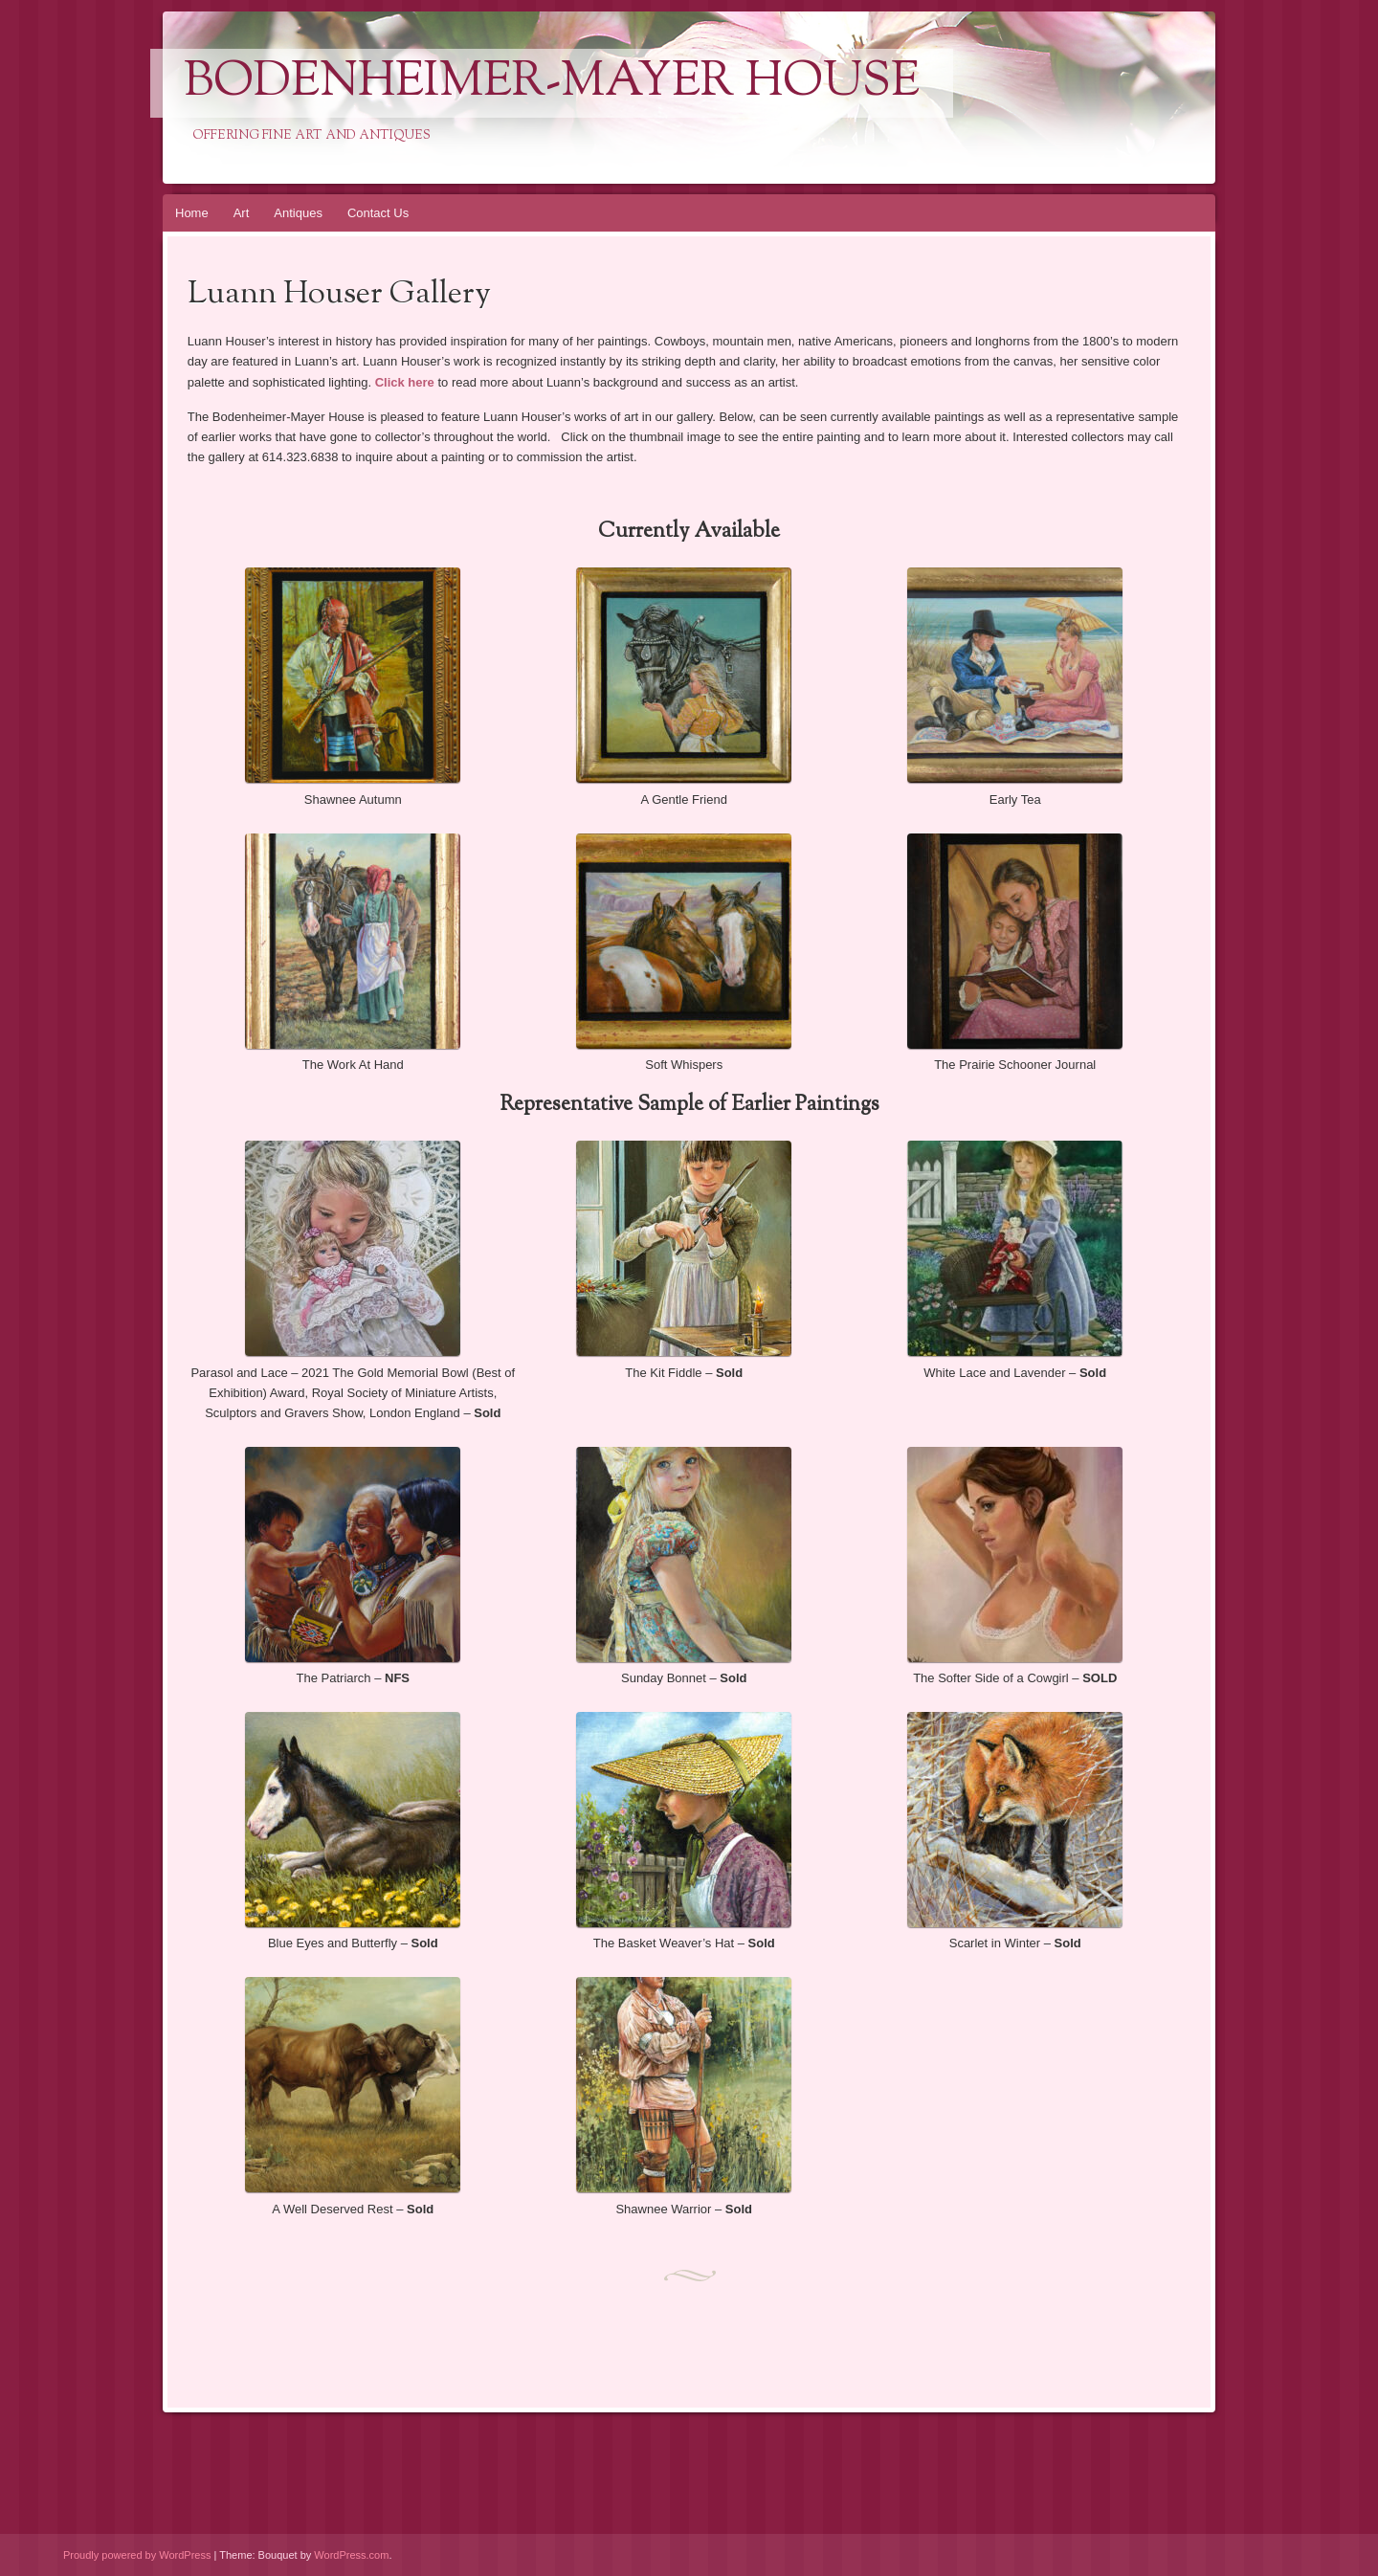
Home (192, 213)
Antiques (298, 213)
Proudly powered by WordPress (137, 2555)
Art (241, 213)
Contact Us (378, 213)
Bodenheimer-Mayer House (552, 83)
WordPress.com (351, 2555)
